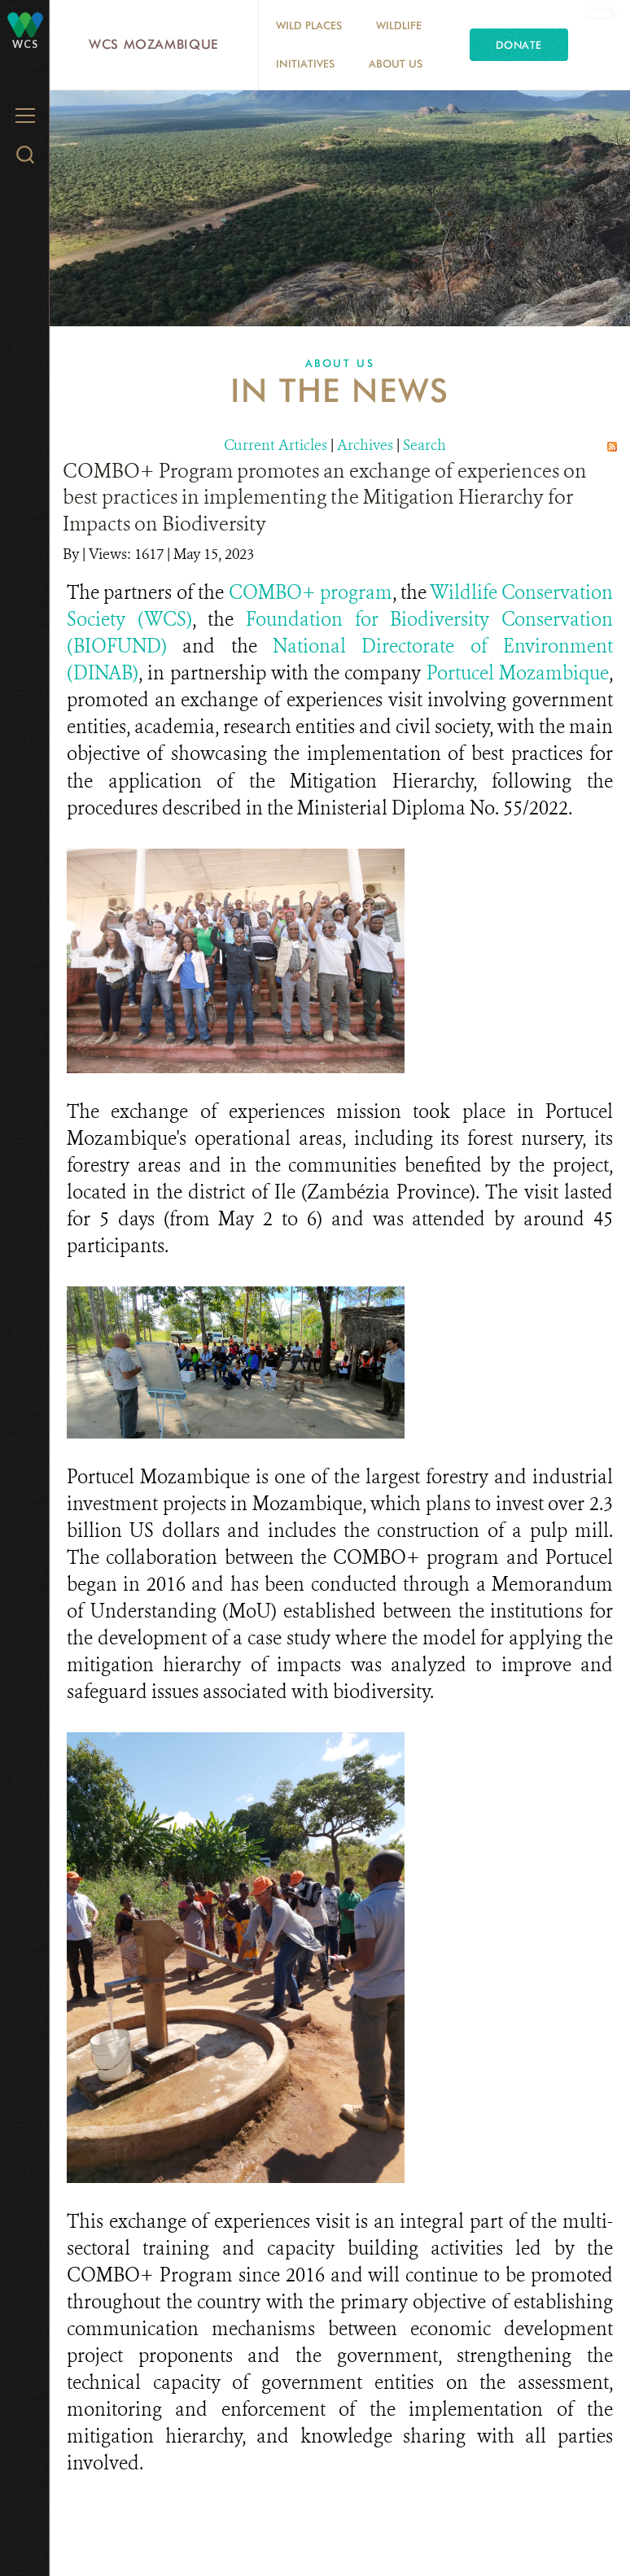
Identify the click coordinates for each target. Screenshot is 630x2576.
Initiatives (305, 63)
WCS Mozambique (154, 44)
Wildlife (399, 25)
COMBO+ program (310, 592)
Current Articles (275, 445)
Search (424, 445)
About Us (395, 63)
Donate (519, 44)
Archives (365, 445)
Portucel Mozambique (518, 673)
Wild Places (309, 25)
